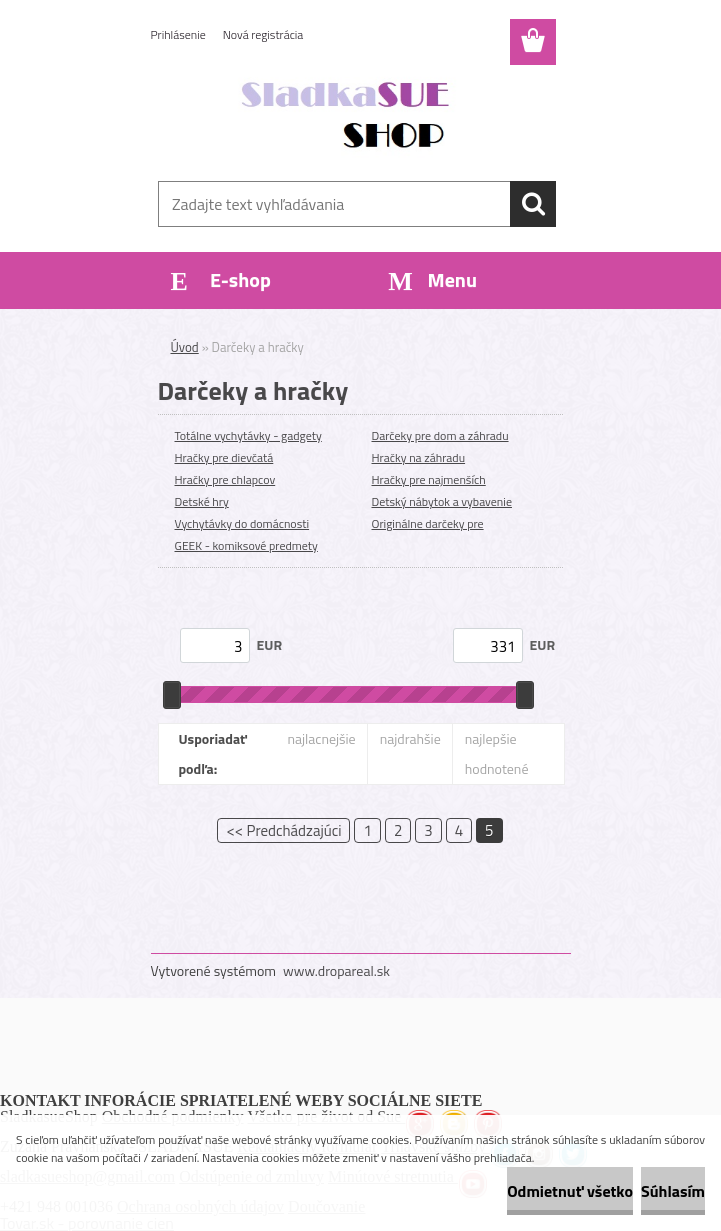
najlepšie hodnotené (497, 753)
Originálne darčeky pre (428, 523)
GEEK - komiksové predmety (246, 545)
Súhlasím (673, 1191)
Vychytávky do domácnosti (242, 523)
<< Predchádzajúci (283, 830)
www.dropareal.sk (336, 970)
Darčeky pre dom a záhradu (440, 435)
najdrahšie (410, 738)
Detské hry (202, 501)
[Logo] (348, 116)
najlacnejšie (321, 738)
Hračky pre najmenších (429, 479)
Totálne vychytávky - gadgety (248, 435)
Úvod (185, 347)
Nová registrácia (263, 34)
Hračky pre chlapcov (225, 479)
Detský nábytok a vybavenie (442, 501)
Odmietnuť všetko (570, 1191)
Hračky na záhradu (419, 457)
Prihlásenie (178, 34)
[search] (533, 204)
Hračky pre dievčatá (224, 457)
